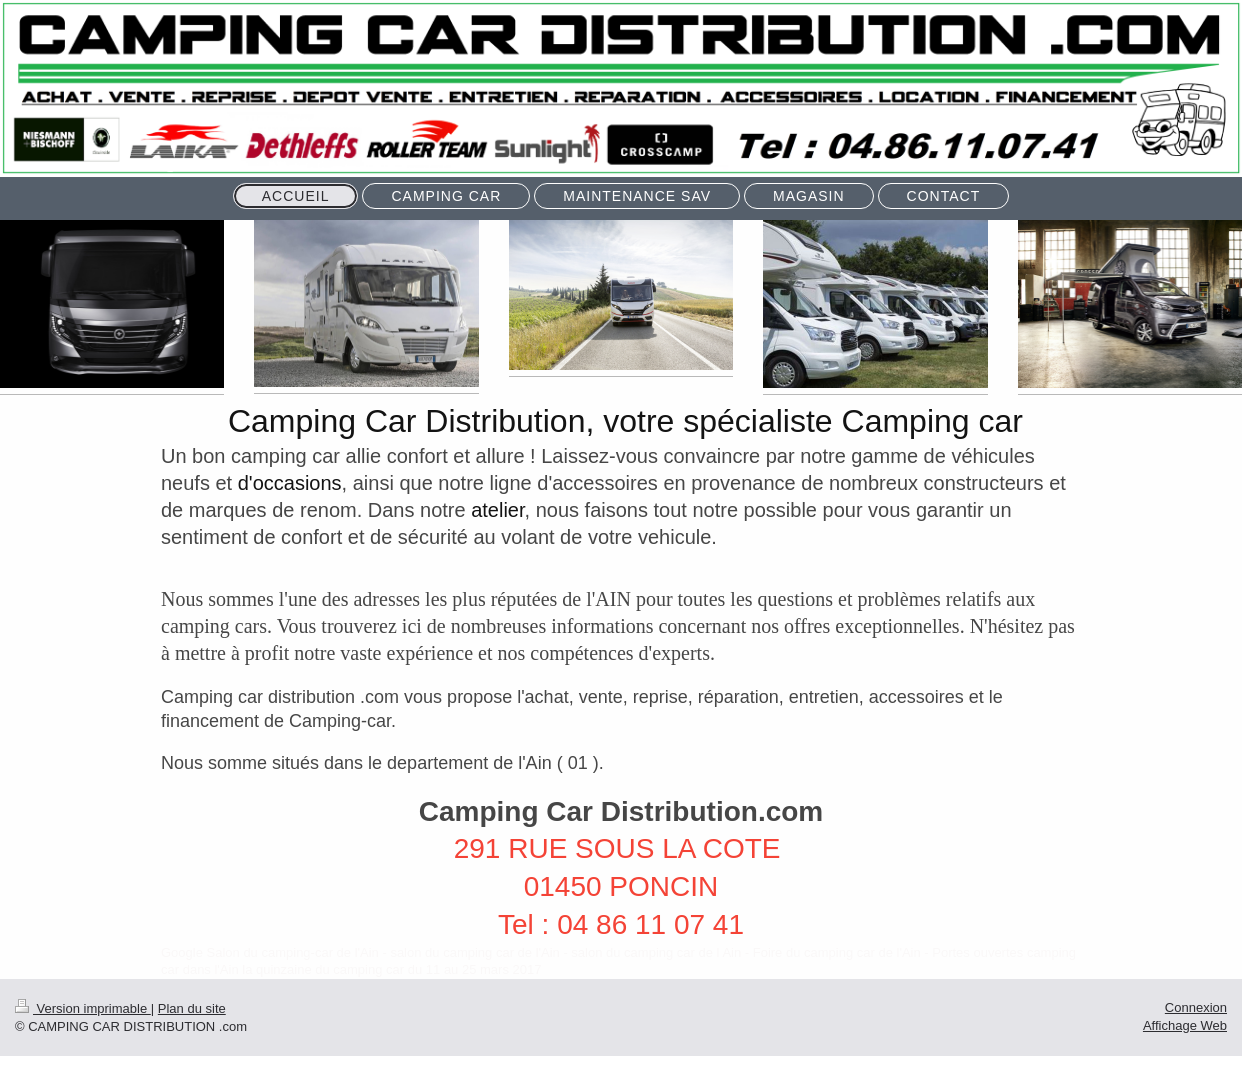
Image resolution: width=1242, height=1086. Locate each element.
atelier (497, 510)
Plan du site (192, 1008)
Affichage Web (1185, 1025)
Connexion (1196, 1007)
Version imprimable (83, 1008)
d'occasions (290, 483)
